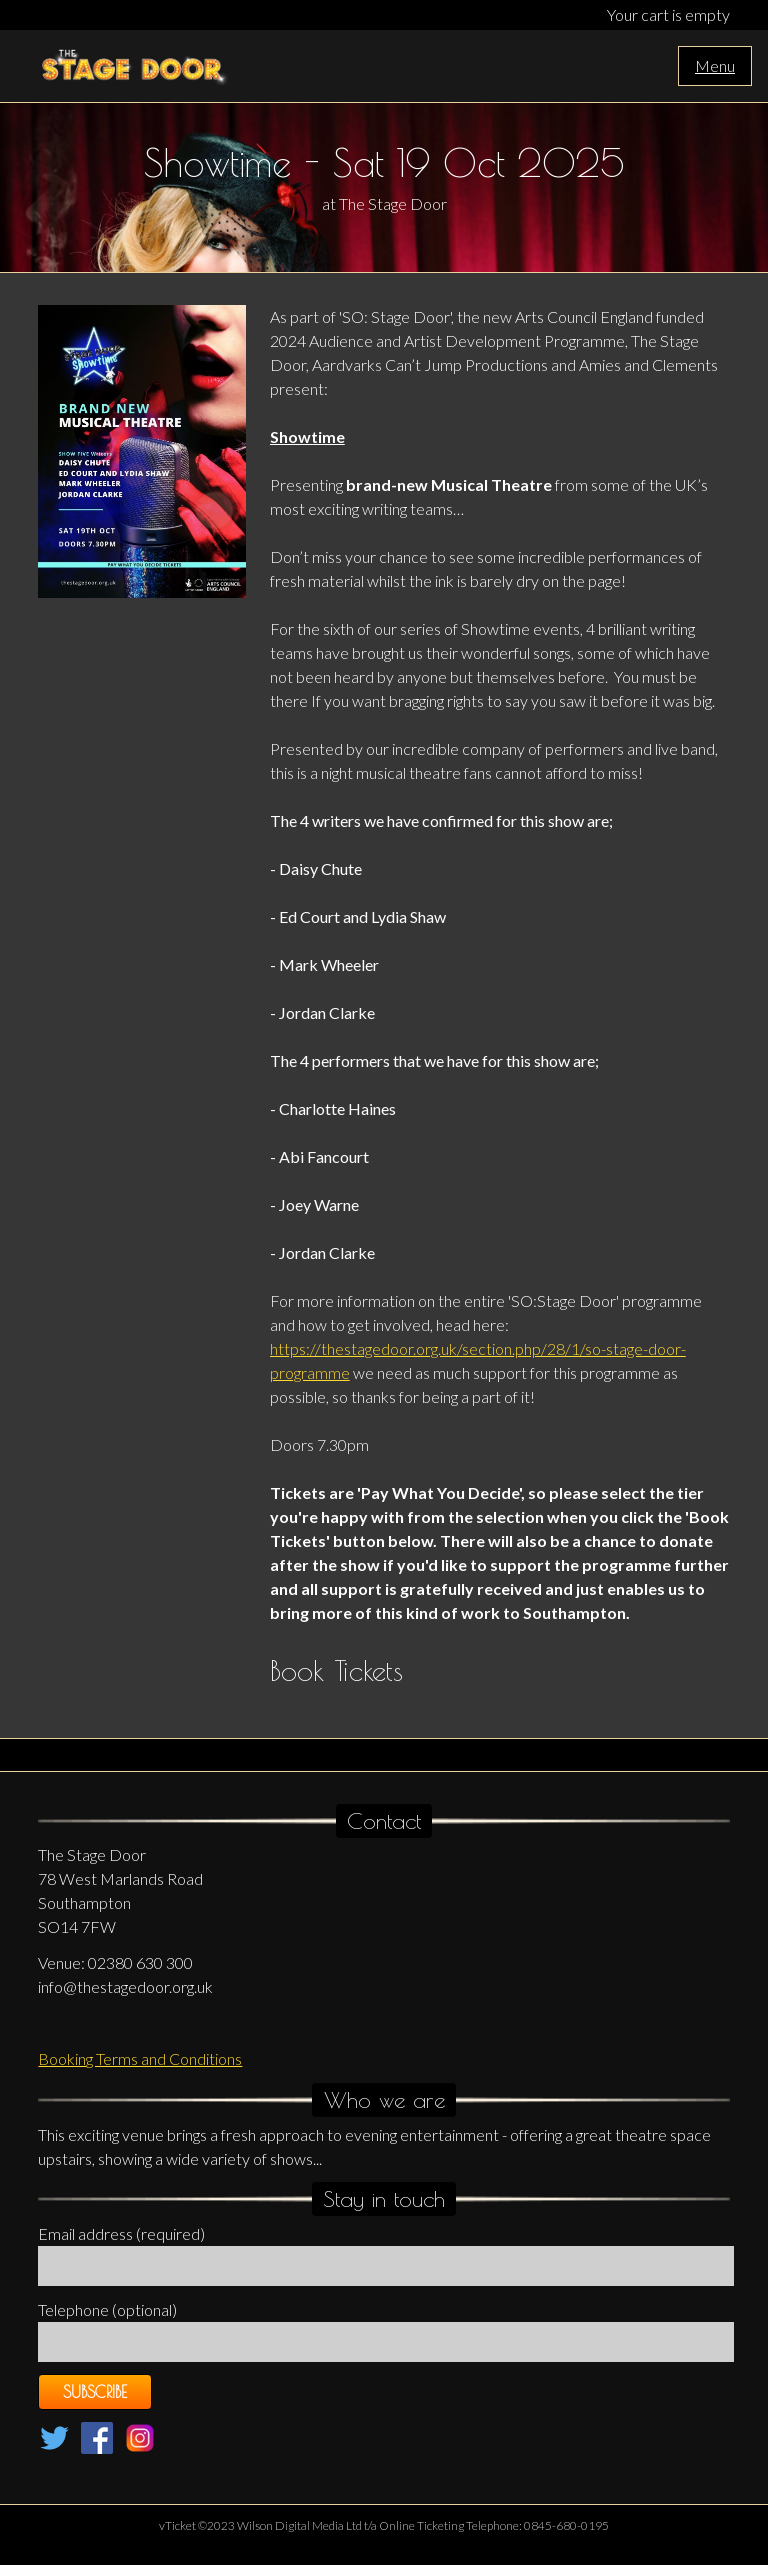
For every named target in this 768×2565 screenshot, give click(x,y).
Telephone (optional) (107, 2309)
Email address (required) (121, 2233)
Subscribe (95, 2392)
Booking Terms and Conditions (140, 2058)
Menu (715, 65)
